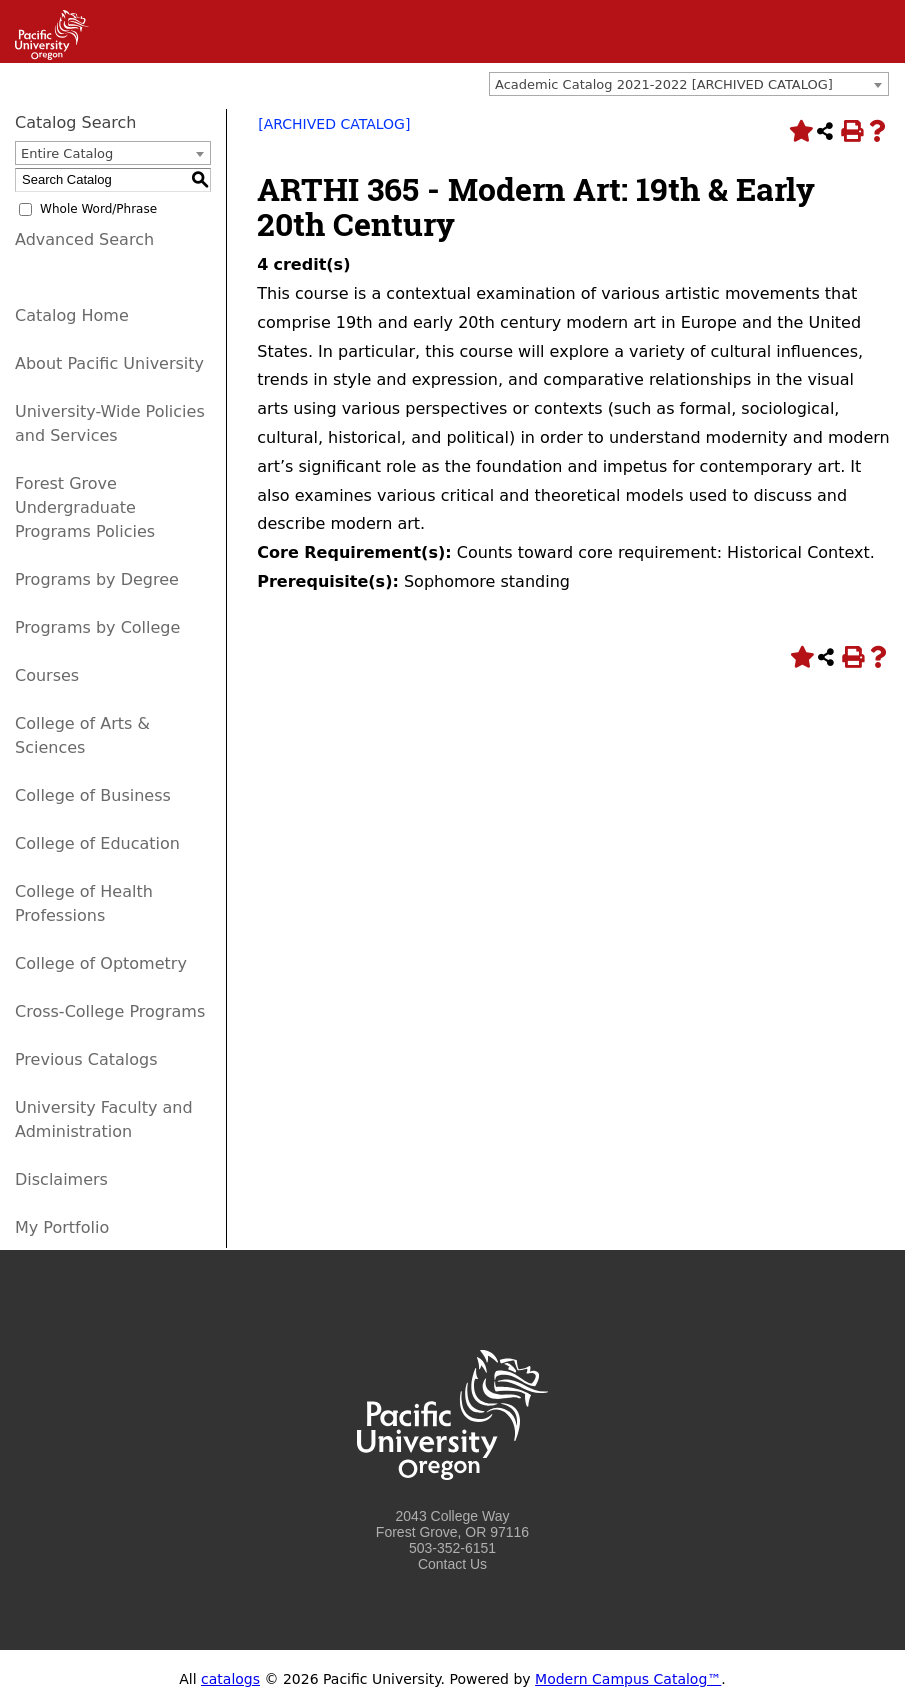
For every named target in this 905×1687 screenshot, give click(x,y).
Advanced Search (84, 239)
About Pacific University (109, 363)
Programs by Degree (97, 579)
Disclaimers (61, 1179)
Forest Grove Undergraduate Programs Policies (85, 507)
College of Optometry (101, 963)
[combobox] (689, 84)
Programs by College (97, 627)
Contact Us (452, 1564)
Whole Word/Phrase (98, 209)
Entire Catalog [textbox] (67, 153)
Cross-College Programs (110, 1011)
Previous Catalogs (86, 1059)
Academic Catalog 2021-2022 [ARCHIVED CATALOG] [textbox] (664, 84)
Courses (47, 675)
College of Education (97, 843)
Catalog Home (72, 315)
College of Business (93, 795)
